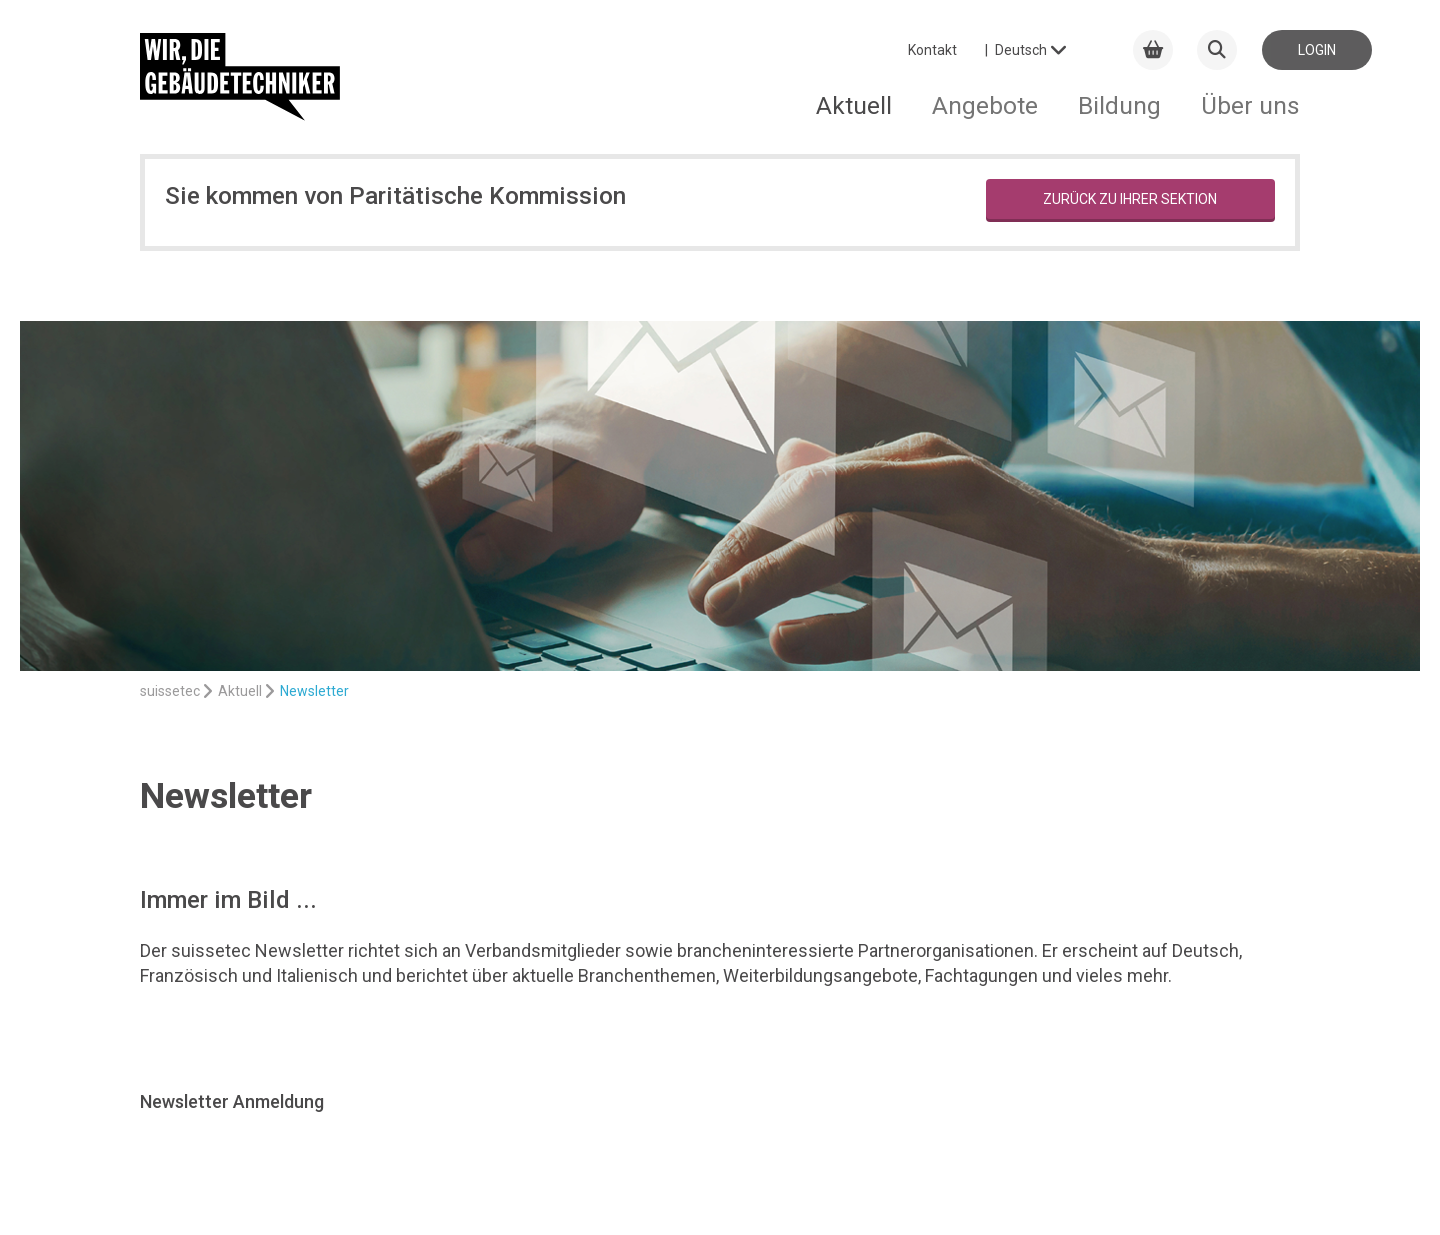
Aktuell (854, 105)
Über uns (1250, 105)
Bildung (1119, 105)
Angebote (985, 105)
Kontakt (932, 50)
